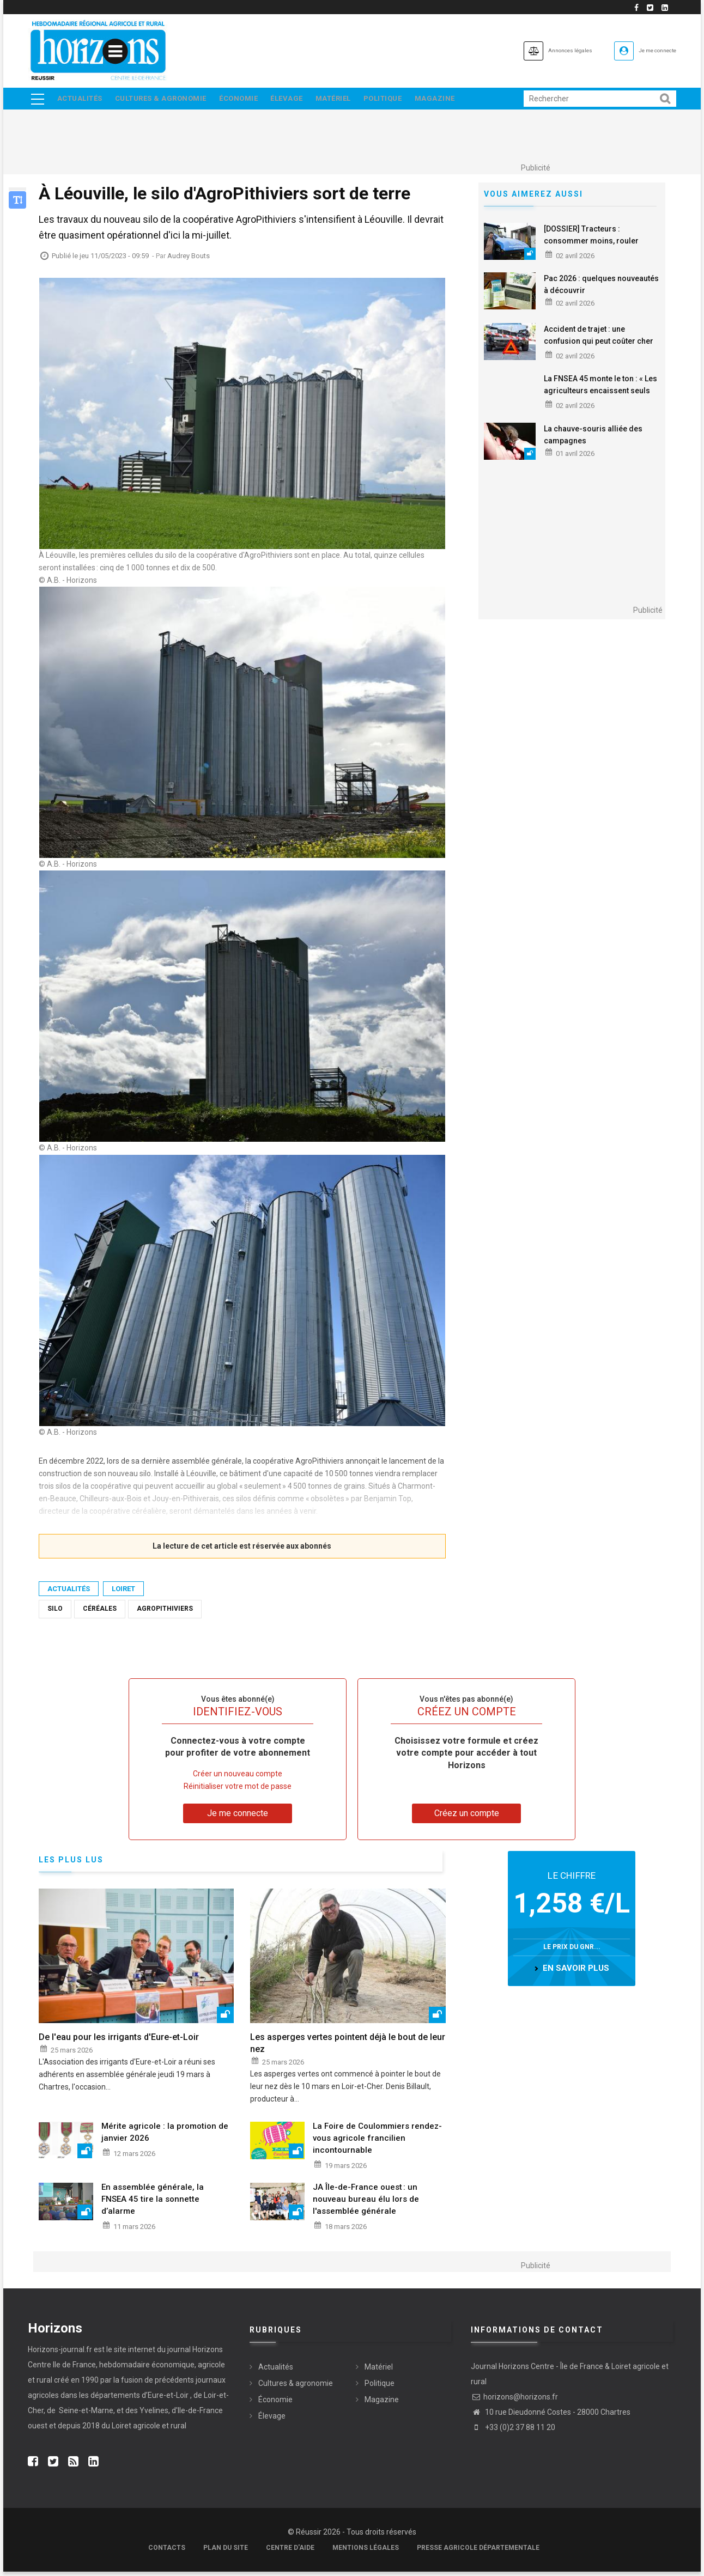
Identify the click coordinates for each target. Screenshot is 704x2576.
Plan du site (225, 2552)
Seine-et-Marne (85, 2414)
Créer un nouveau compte (237, 1777)
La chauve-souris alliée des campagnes (593, 438)
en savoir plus (576, 1972)
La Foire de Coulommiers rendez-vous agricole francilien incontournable (377, 2142)
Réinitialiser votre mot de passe (238, 1790)
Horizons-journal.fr (60, 2353)
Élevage (298, 100)
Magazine (458, 100)
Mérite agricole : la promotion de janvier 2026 (164, 2136)
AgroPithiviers (165, 1613)
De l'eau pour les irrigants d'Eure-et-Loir (119, 2041)
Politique (402, 100)
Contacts (166, 2552)
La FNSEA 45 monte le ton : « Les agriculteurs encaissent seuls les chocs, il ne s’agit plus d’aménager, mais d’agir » (600, 401)
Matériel (349, 100)
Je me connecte (645, 50)
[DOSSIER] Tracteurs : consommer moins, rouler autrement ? (591, 244)
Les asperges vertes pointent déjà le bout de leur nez (347, 2047)
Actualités (80, 100)
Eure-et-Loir (168, 2399)
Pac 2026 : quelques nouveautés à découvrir (601, 288)
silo (55, 1613)
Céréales (100, 1613)
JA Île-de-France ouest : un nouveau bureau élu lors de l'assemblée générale (366, 2203)
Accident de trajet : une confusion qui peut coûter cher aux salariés (598, 344)
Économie (246, 100)
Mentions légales (365, 2552)
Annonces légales (531, 50)
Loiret (123, 1593)
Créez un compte (466, 1817)
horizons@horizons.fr (514, 2400)
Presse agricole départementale (478, 2552)
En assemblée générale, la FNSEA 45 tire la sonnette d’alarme (152, 2203)
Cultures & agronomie (165, 100)
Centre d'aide (290, 2552)
